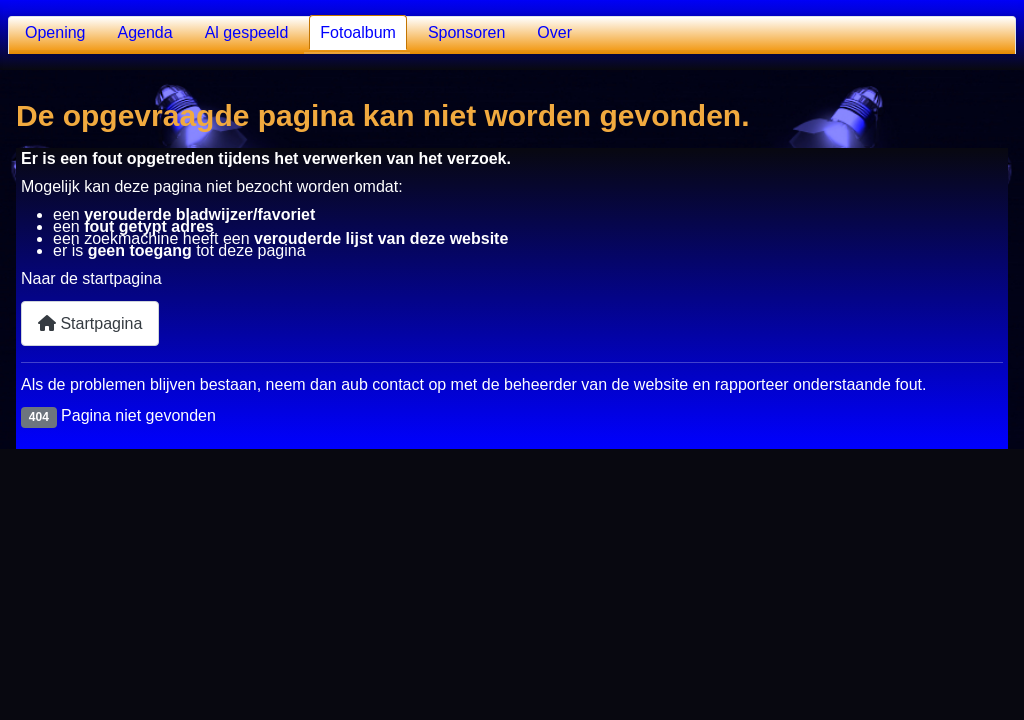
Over (554, 32)
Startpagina (90, 323)
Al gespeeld (247, 32)
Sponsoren (466, 32)
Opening (55, 32)
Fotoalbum (358, 32)
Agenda (145, 32)
